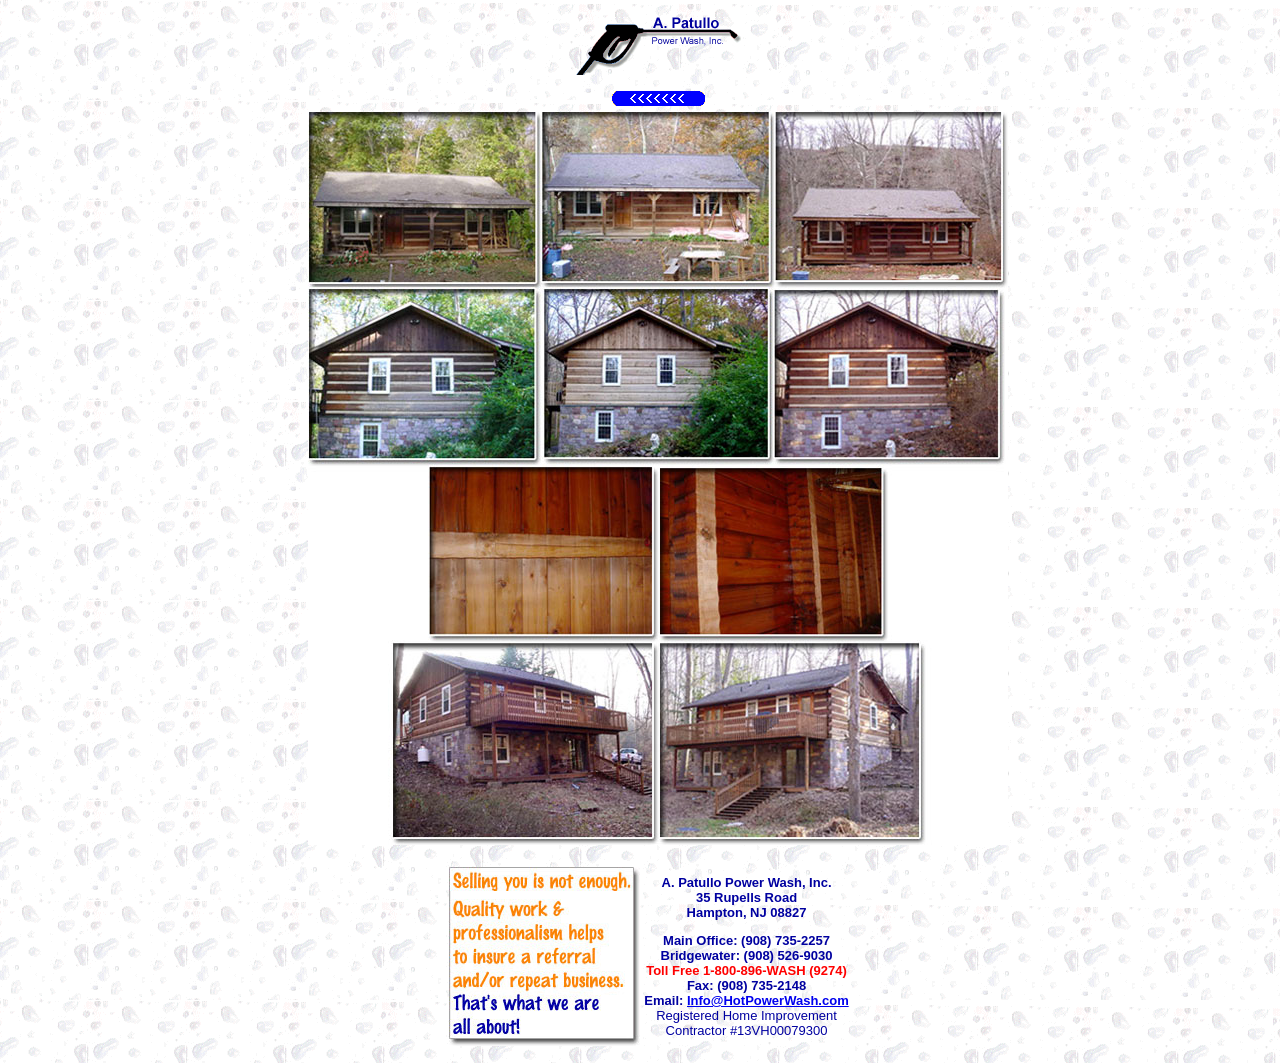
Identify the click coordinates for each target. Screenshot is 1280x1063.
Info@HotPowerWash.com (768, 1000)
